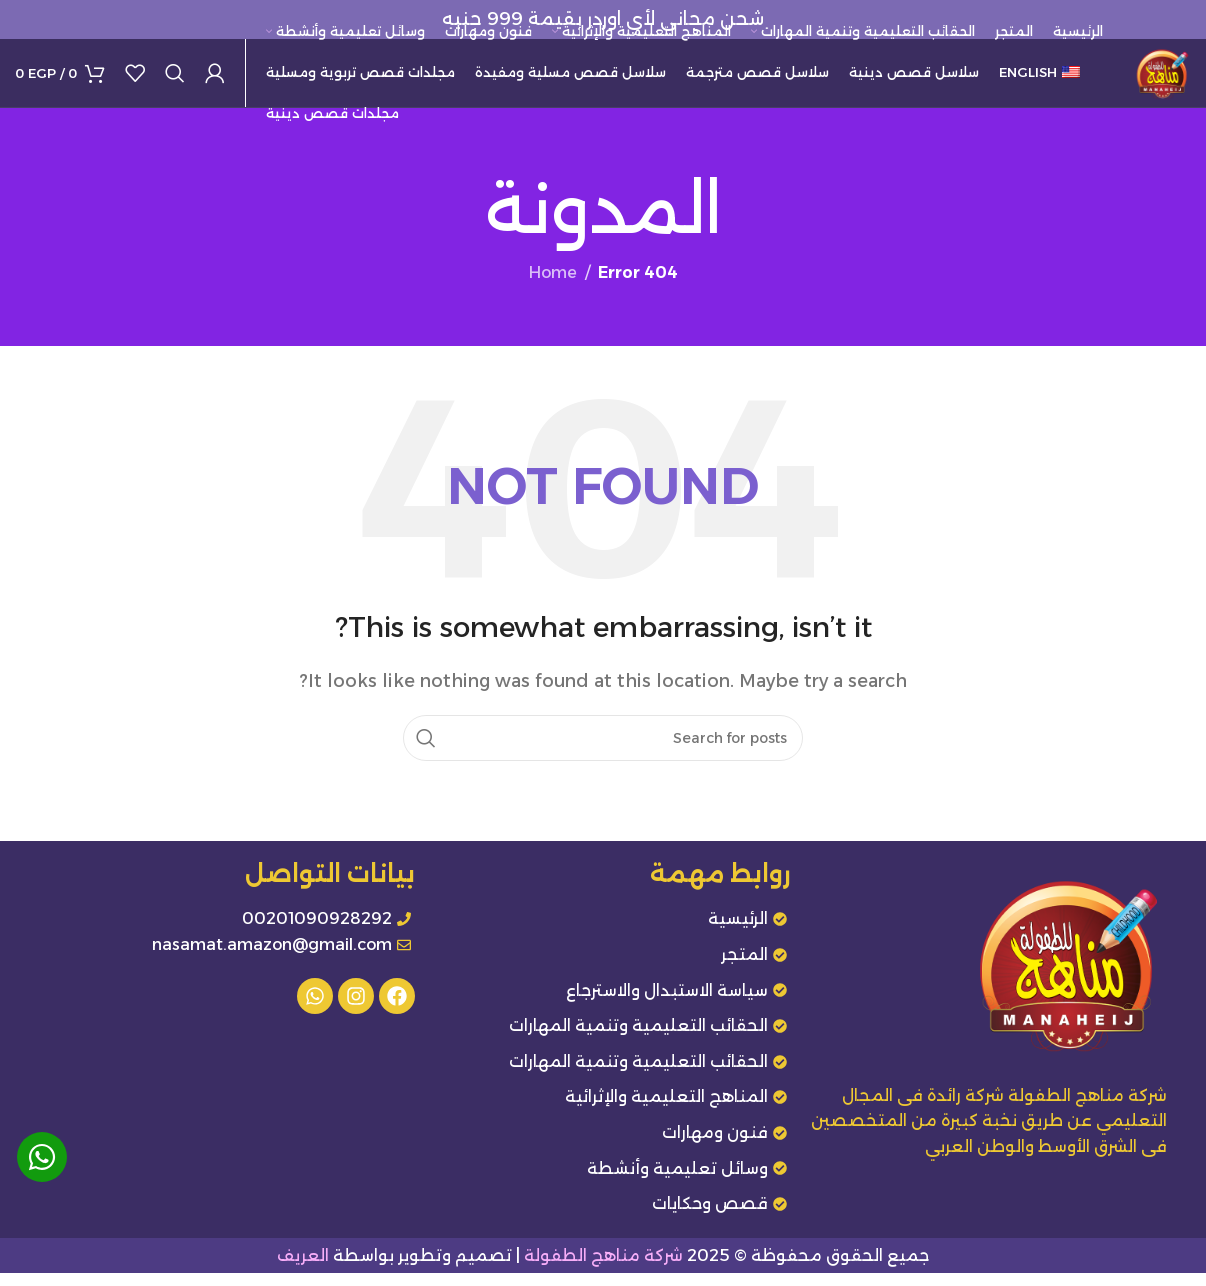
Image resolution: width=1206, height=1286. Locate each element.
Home (553, 285)
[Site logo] (1156, 78)
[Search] (175, 80)
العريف (303, 1267)
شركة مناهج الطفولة (603, 1267)
